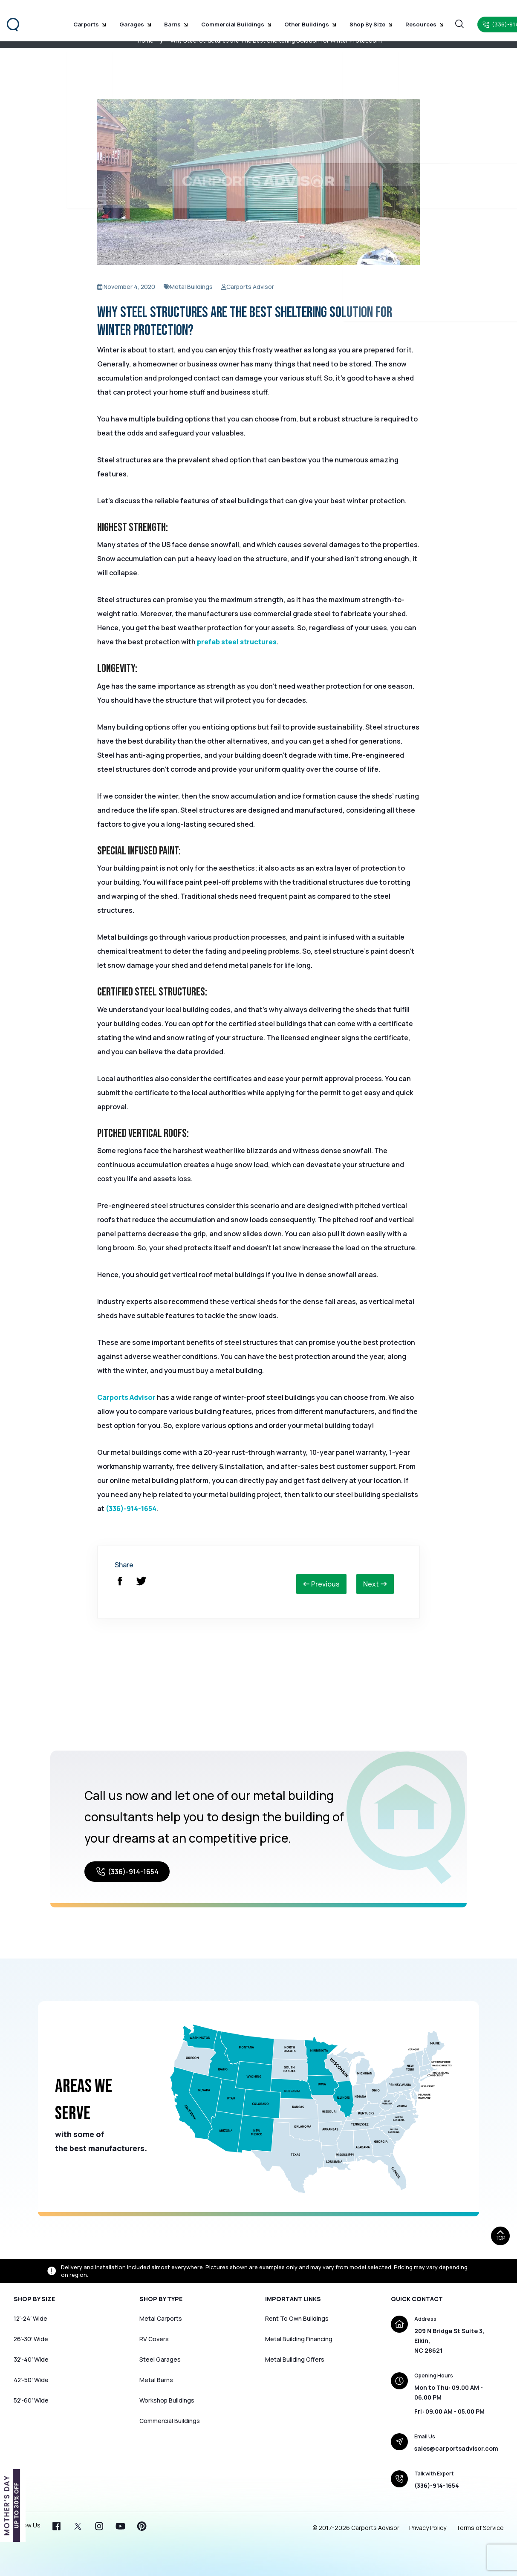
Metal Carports (160, 2318)
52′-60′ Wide (31, 2400)
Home (145, 40)
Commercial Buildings (225, 17)
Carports (94, 17)
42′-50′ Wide (31, 2380)
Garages (134, 17)
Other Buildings (295, 17)
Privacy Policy (427, 2528)
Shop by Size (350, 17)
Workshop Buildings (166, 2400)
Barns (170, 17)
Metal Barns (156, 2380)
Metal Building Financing (298, 2339)
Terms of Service (480, 2528)
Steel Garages (160, 2359)
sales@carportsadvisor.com (456, 2448)
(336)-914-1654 (131, 1508)
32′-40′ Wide (31, 2359)
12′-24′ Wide (30, 2318)
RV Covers (154, 2339)
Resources (399, 17)
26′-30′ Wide (31, 2339)
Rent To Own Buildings (297, 2318)
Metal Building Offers (294, 2359)
